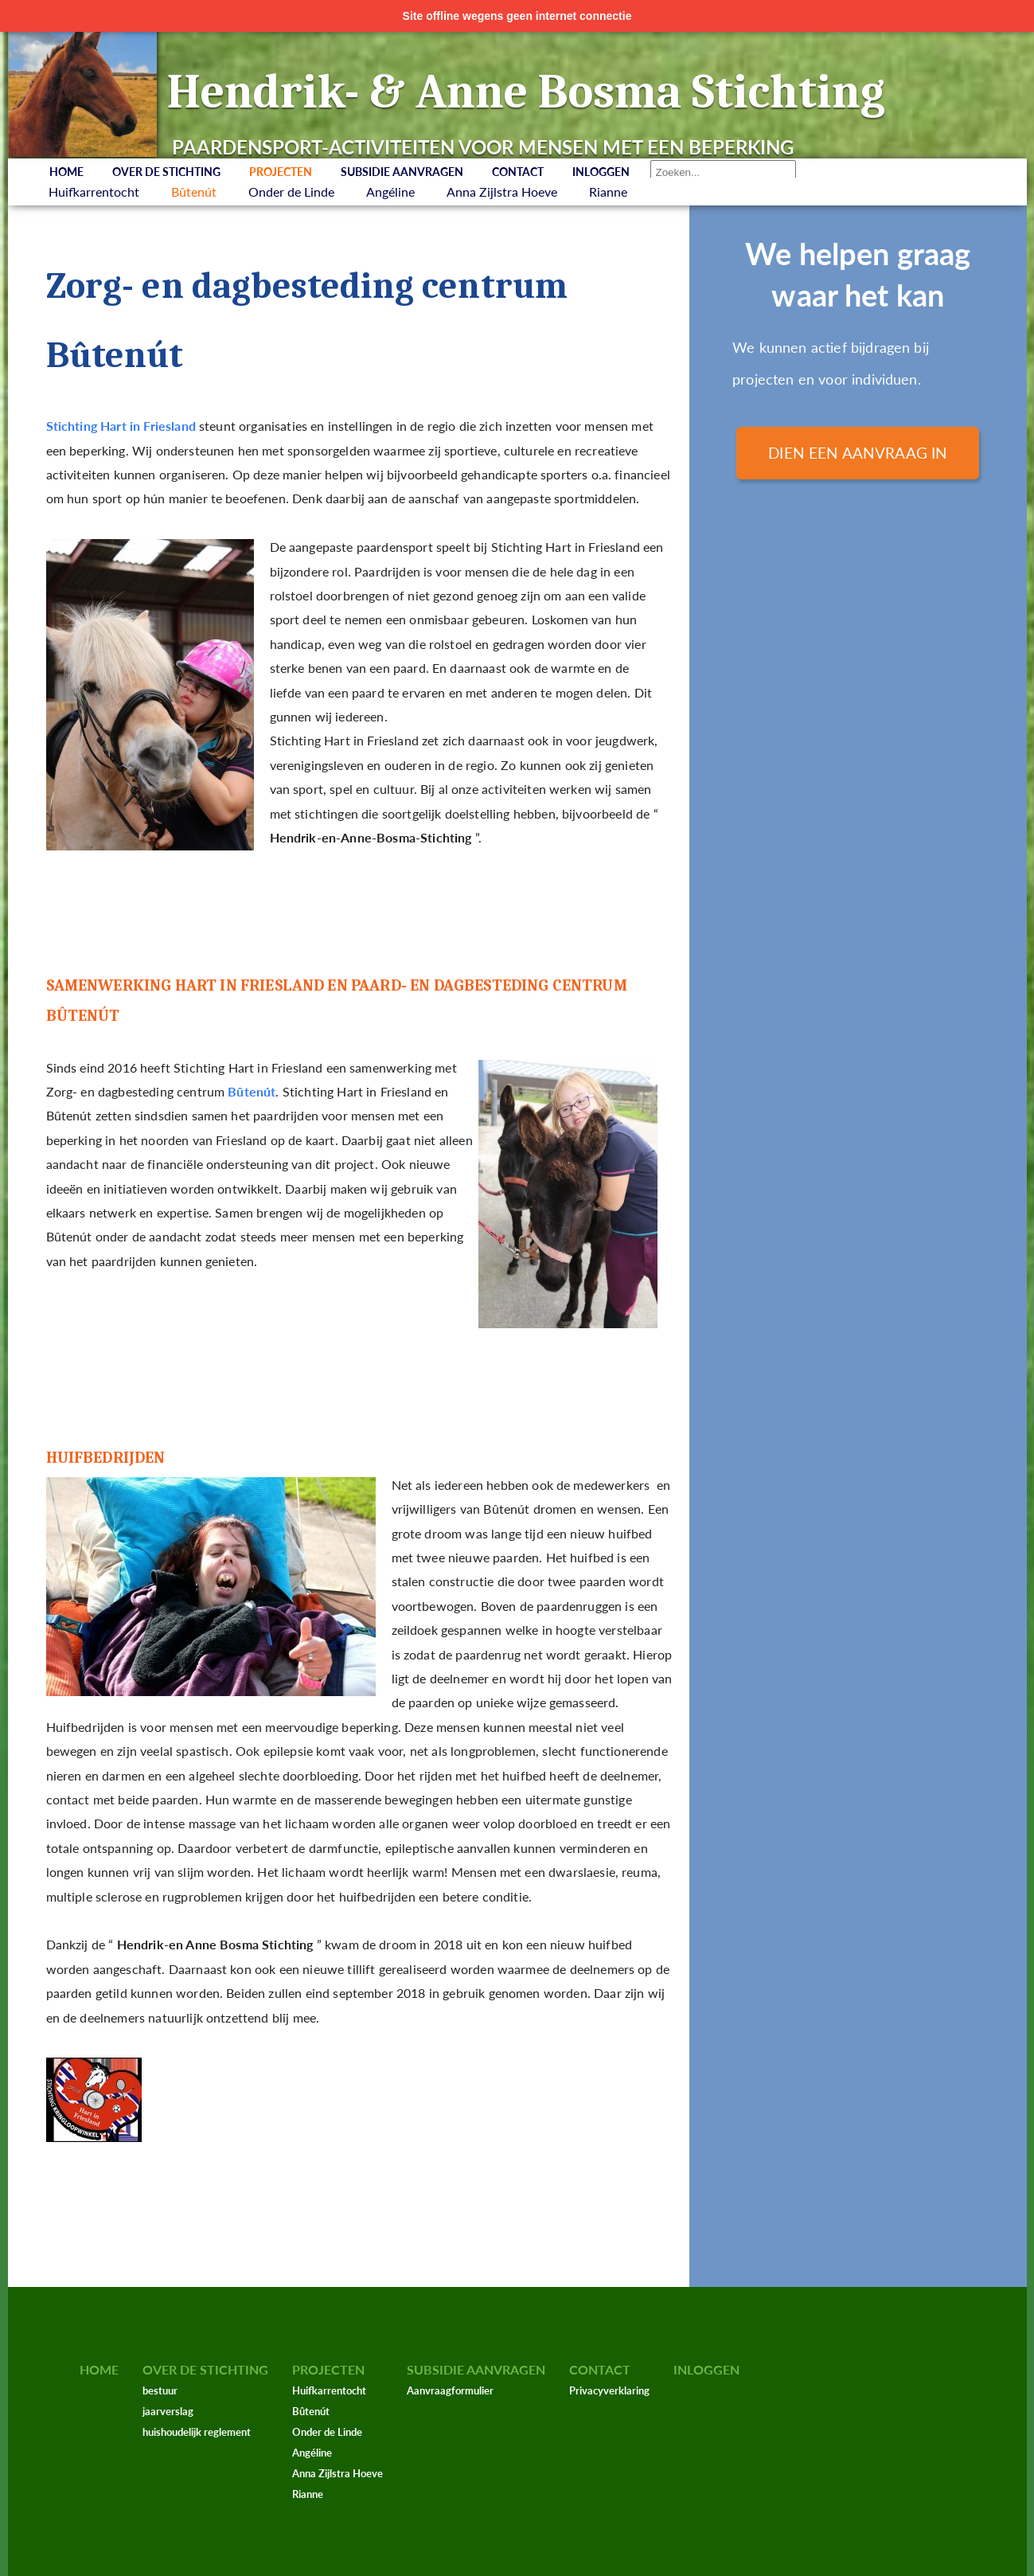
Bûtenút (194, 191)
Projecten (280, 171)
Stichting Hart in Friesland (121, 425)
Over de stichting (166, 171)
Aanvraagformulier (450, 2390)
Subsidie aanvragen (402, 171)
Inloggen (601, 171)
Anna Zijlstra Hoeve (502, 191)
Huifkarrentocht (94, 191)
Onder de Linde (291, 191)
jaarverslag (167, 2411)
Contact (518, 171)
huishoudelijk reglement (196, 2432)
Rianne (608, 191)
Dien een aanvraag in (857, 453)
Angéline (390, 191)
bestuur (160, 2390)
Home (66, 171)
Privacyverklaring (609, 2390)
